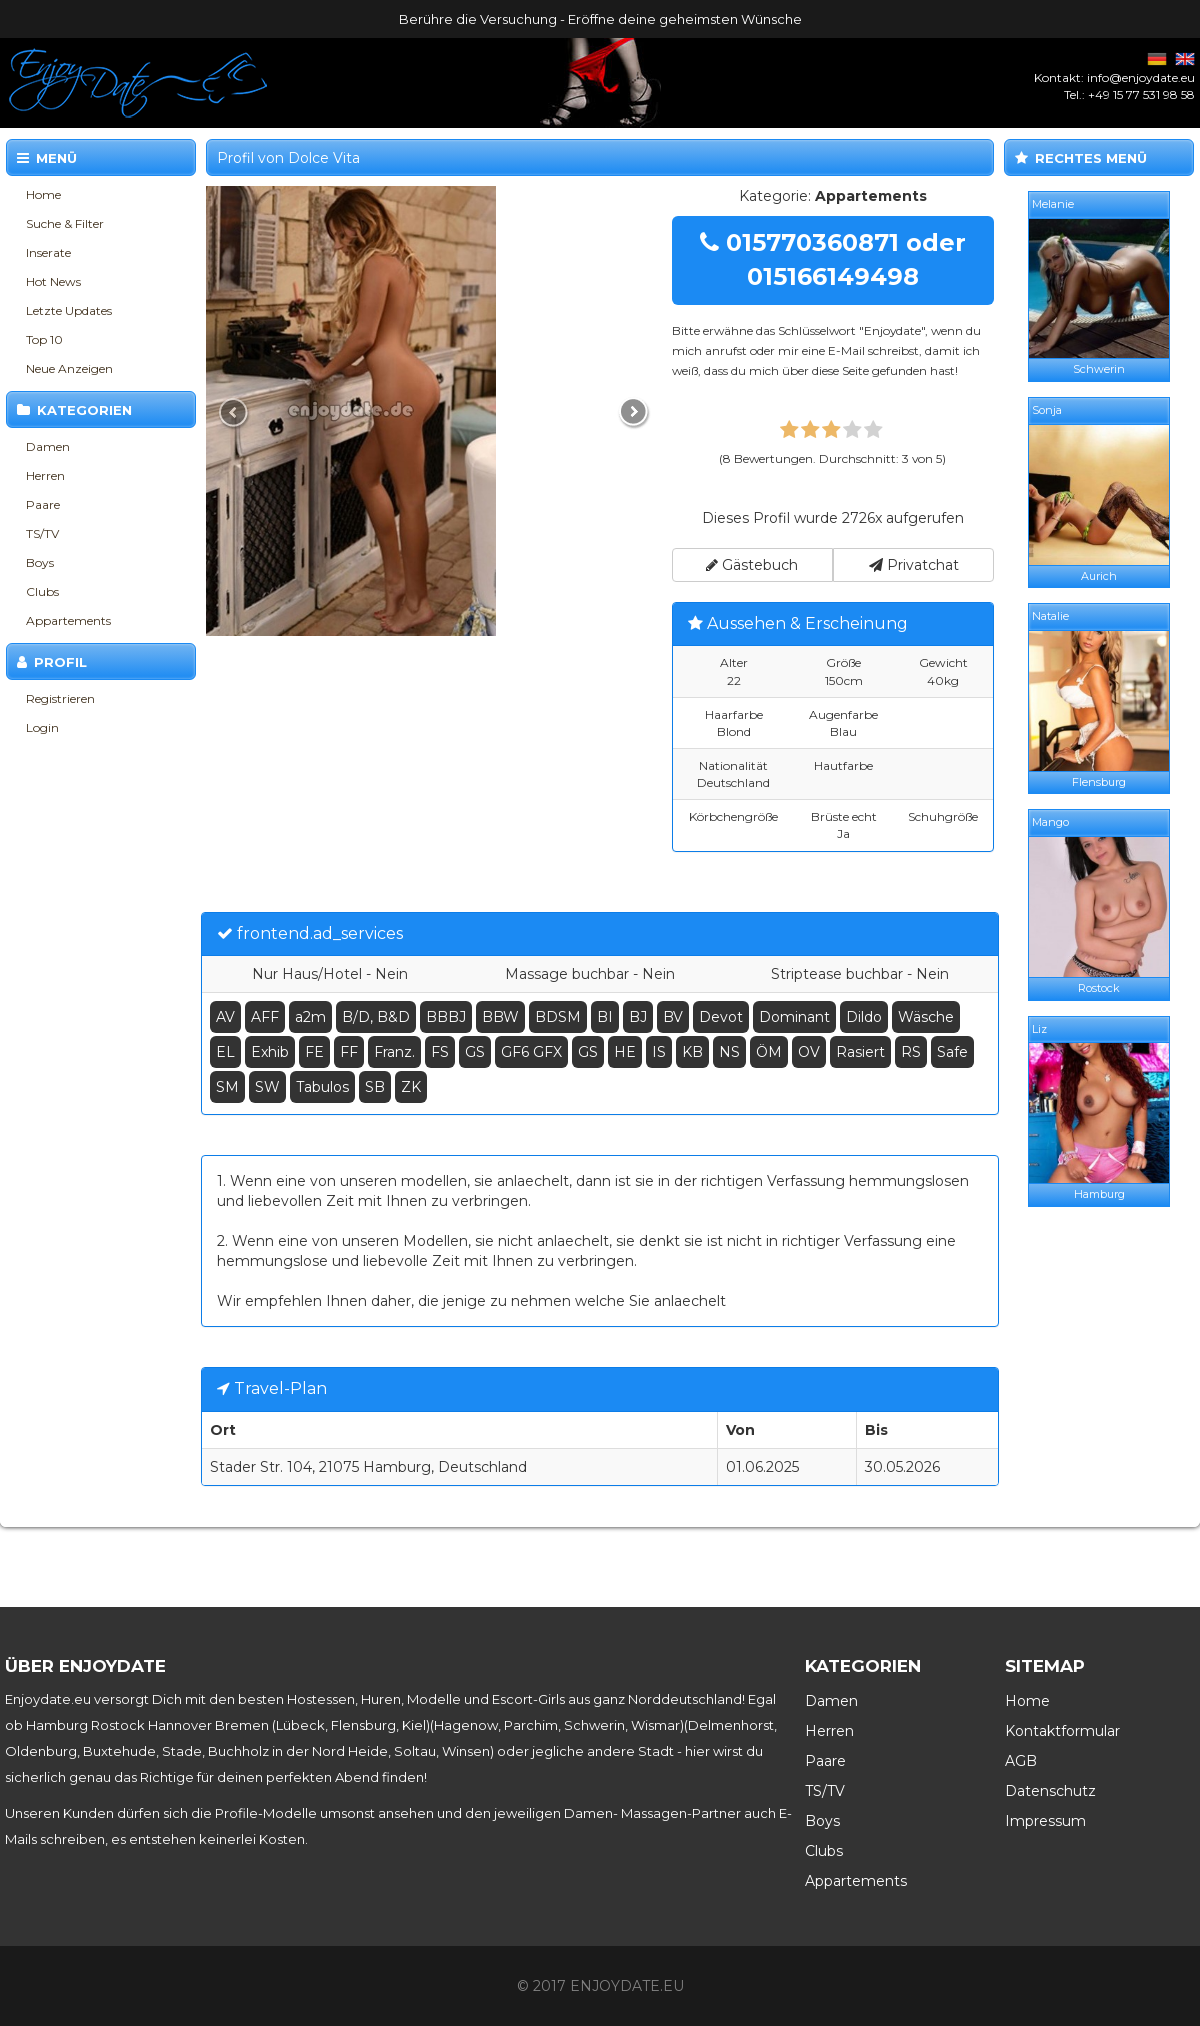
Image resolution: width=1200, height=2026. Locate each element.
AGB (1021, 1761)
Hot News (53, 281)
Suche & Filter (65, 223)
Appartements (68, 620)
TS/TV (42, 533)
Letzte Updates (69, 310)
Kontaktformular (1062, 1731)
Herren (45, 475)
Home (43, 194)
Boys (40, 562)
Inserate (48, 252)
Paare (43, 504)
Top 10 (44, 339)
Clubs (42, 591)
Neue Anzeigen (69, 368)
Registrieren (60, 698)
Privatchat (914, 565)
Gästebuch (752, 565)
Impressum (1045, 1821)
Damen (48, 446)
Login (42, 727)
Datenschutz (1050, 1791)
